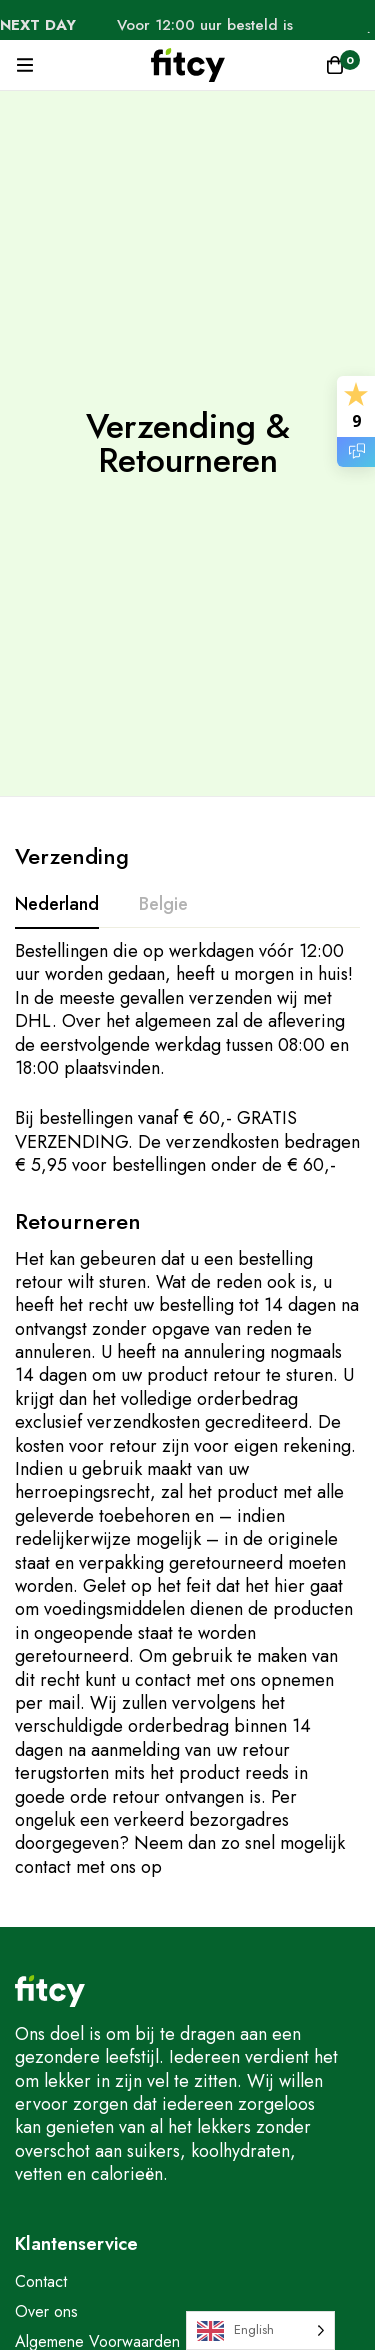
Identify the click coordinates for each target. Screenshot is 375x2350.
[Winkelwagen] (335, 65)
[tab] (57, 905)
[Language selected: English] (260, 2330)
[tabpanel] (187, 1059)
